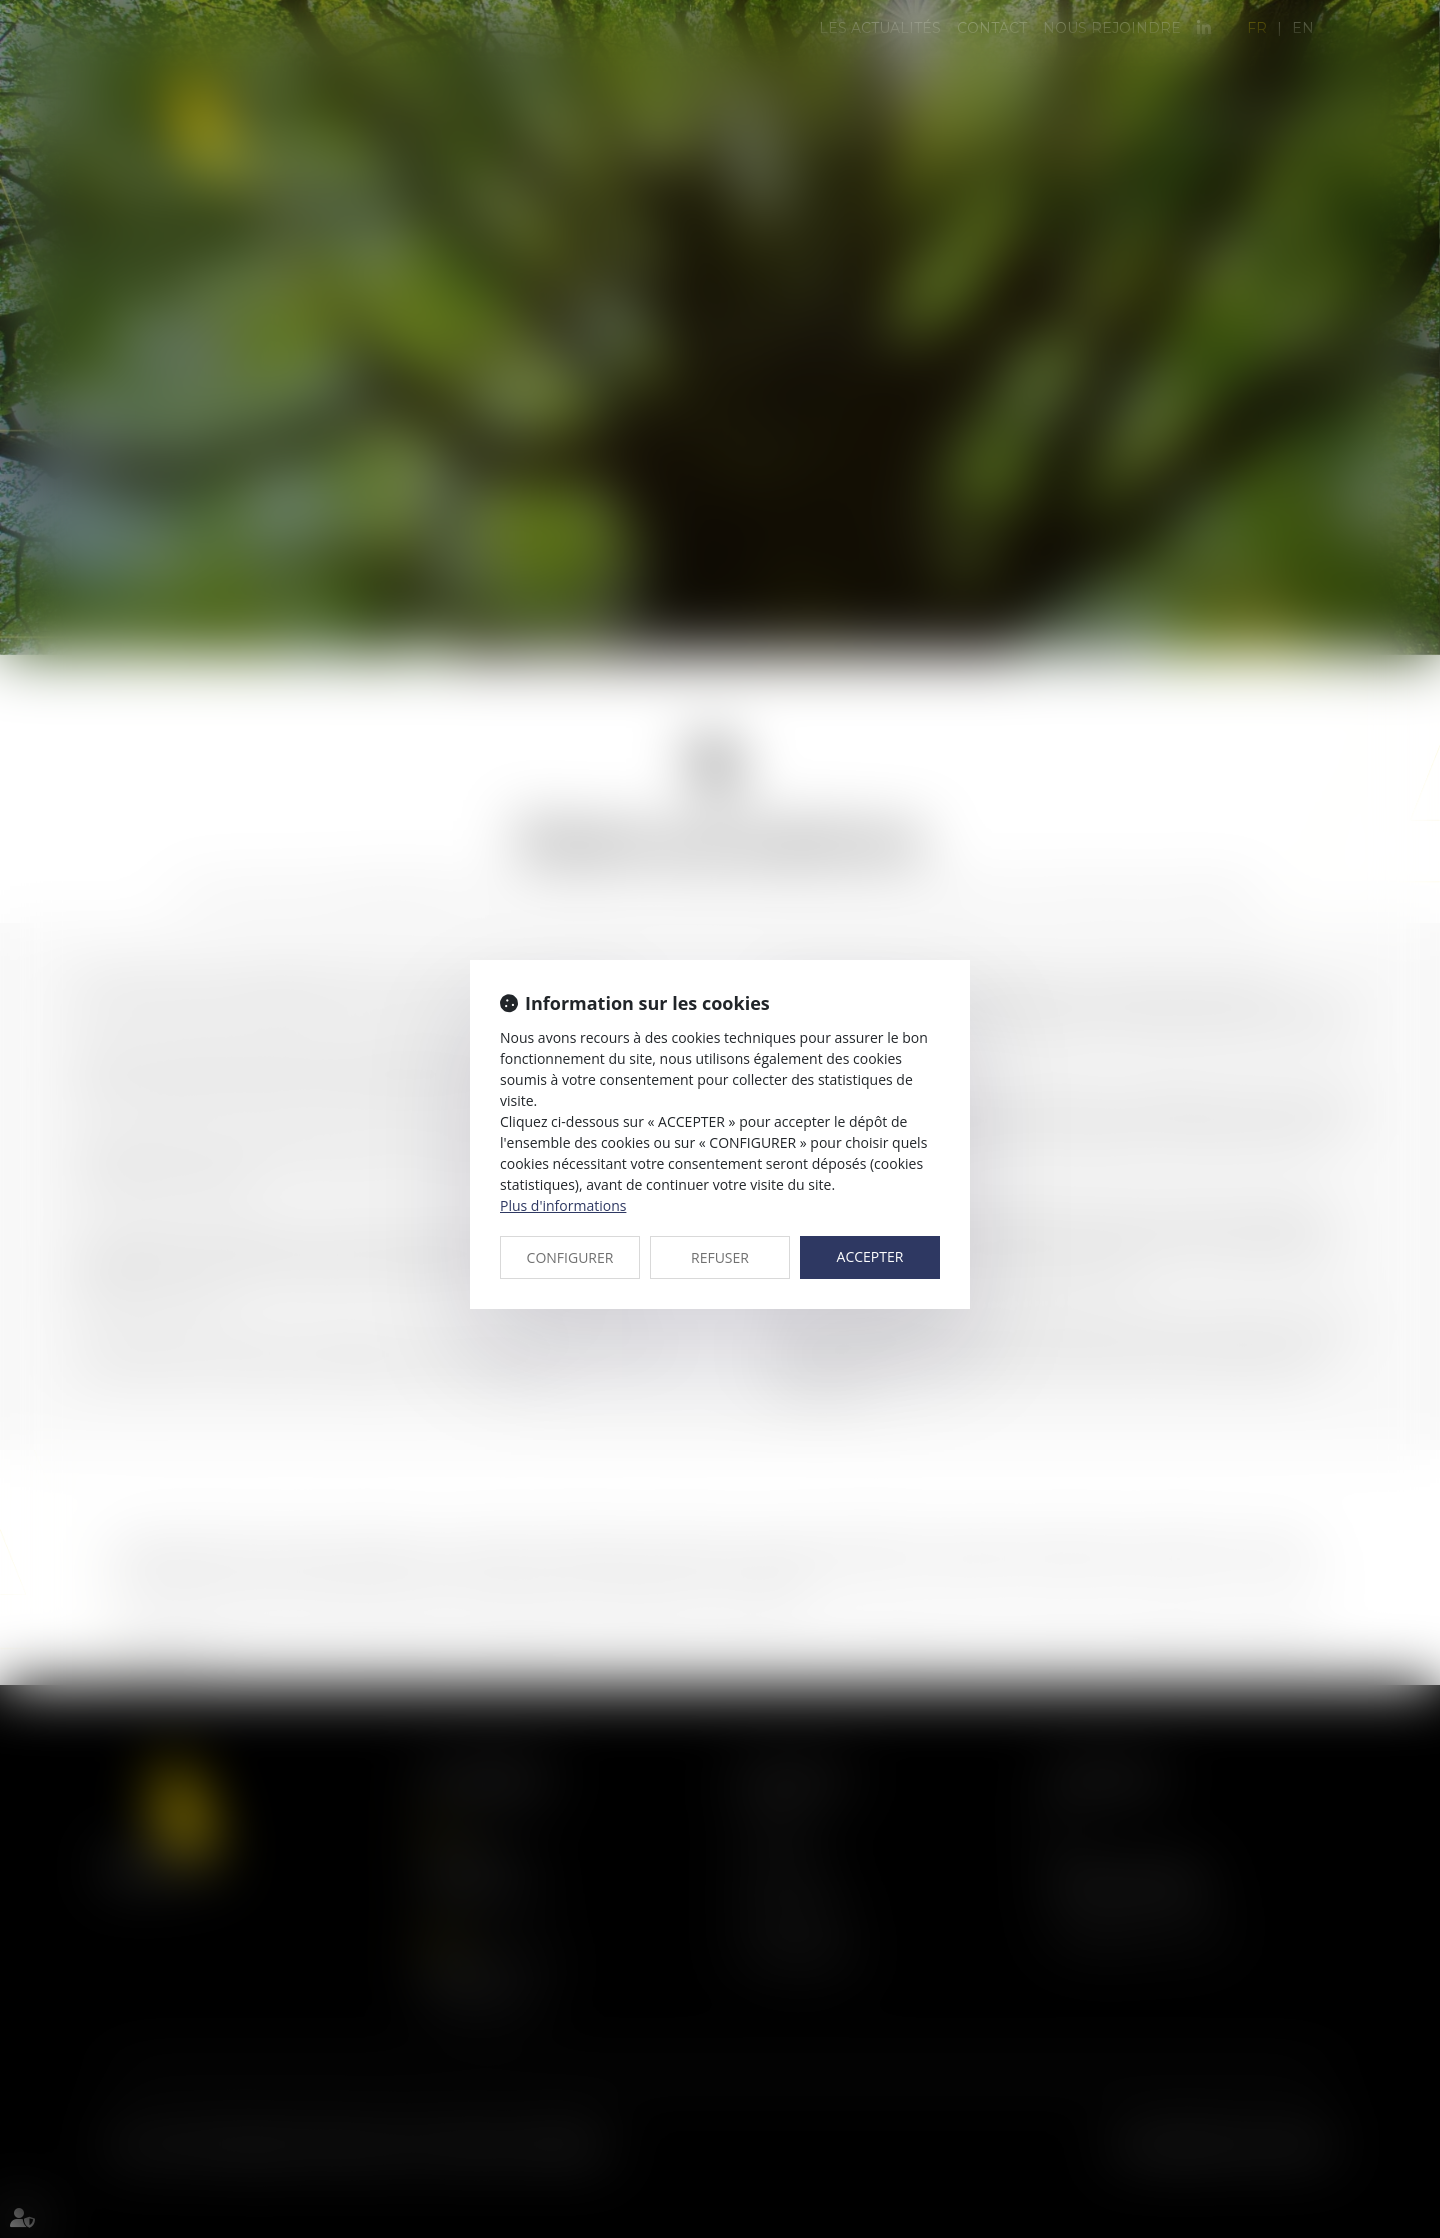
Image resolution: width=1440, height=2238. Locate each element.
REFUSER (720, 1257)
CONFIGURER (570, 1257)
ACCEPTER (870, 1256)
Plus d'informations (563, 1205)
